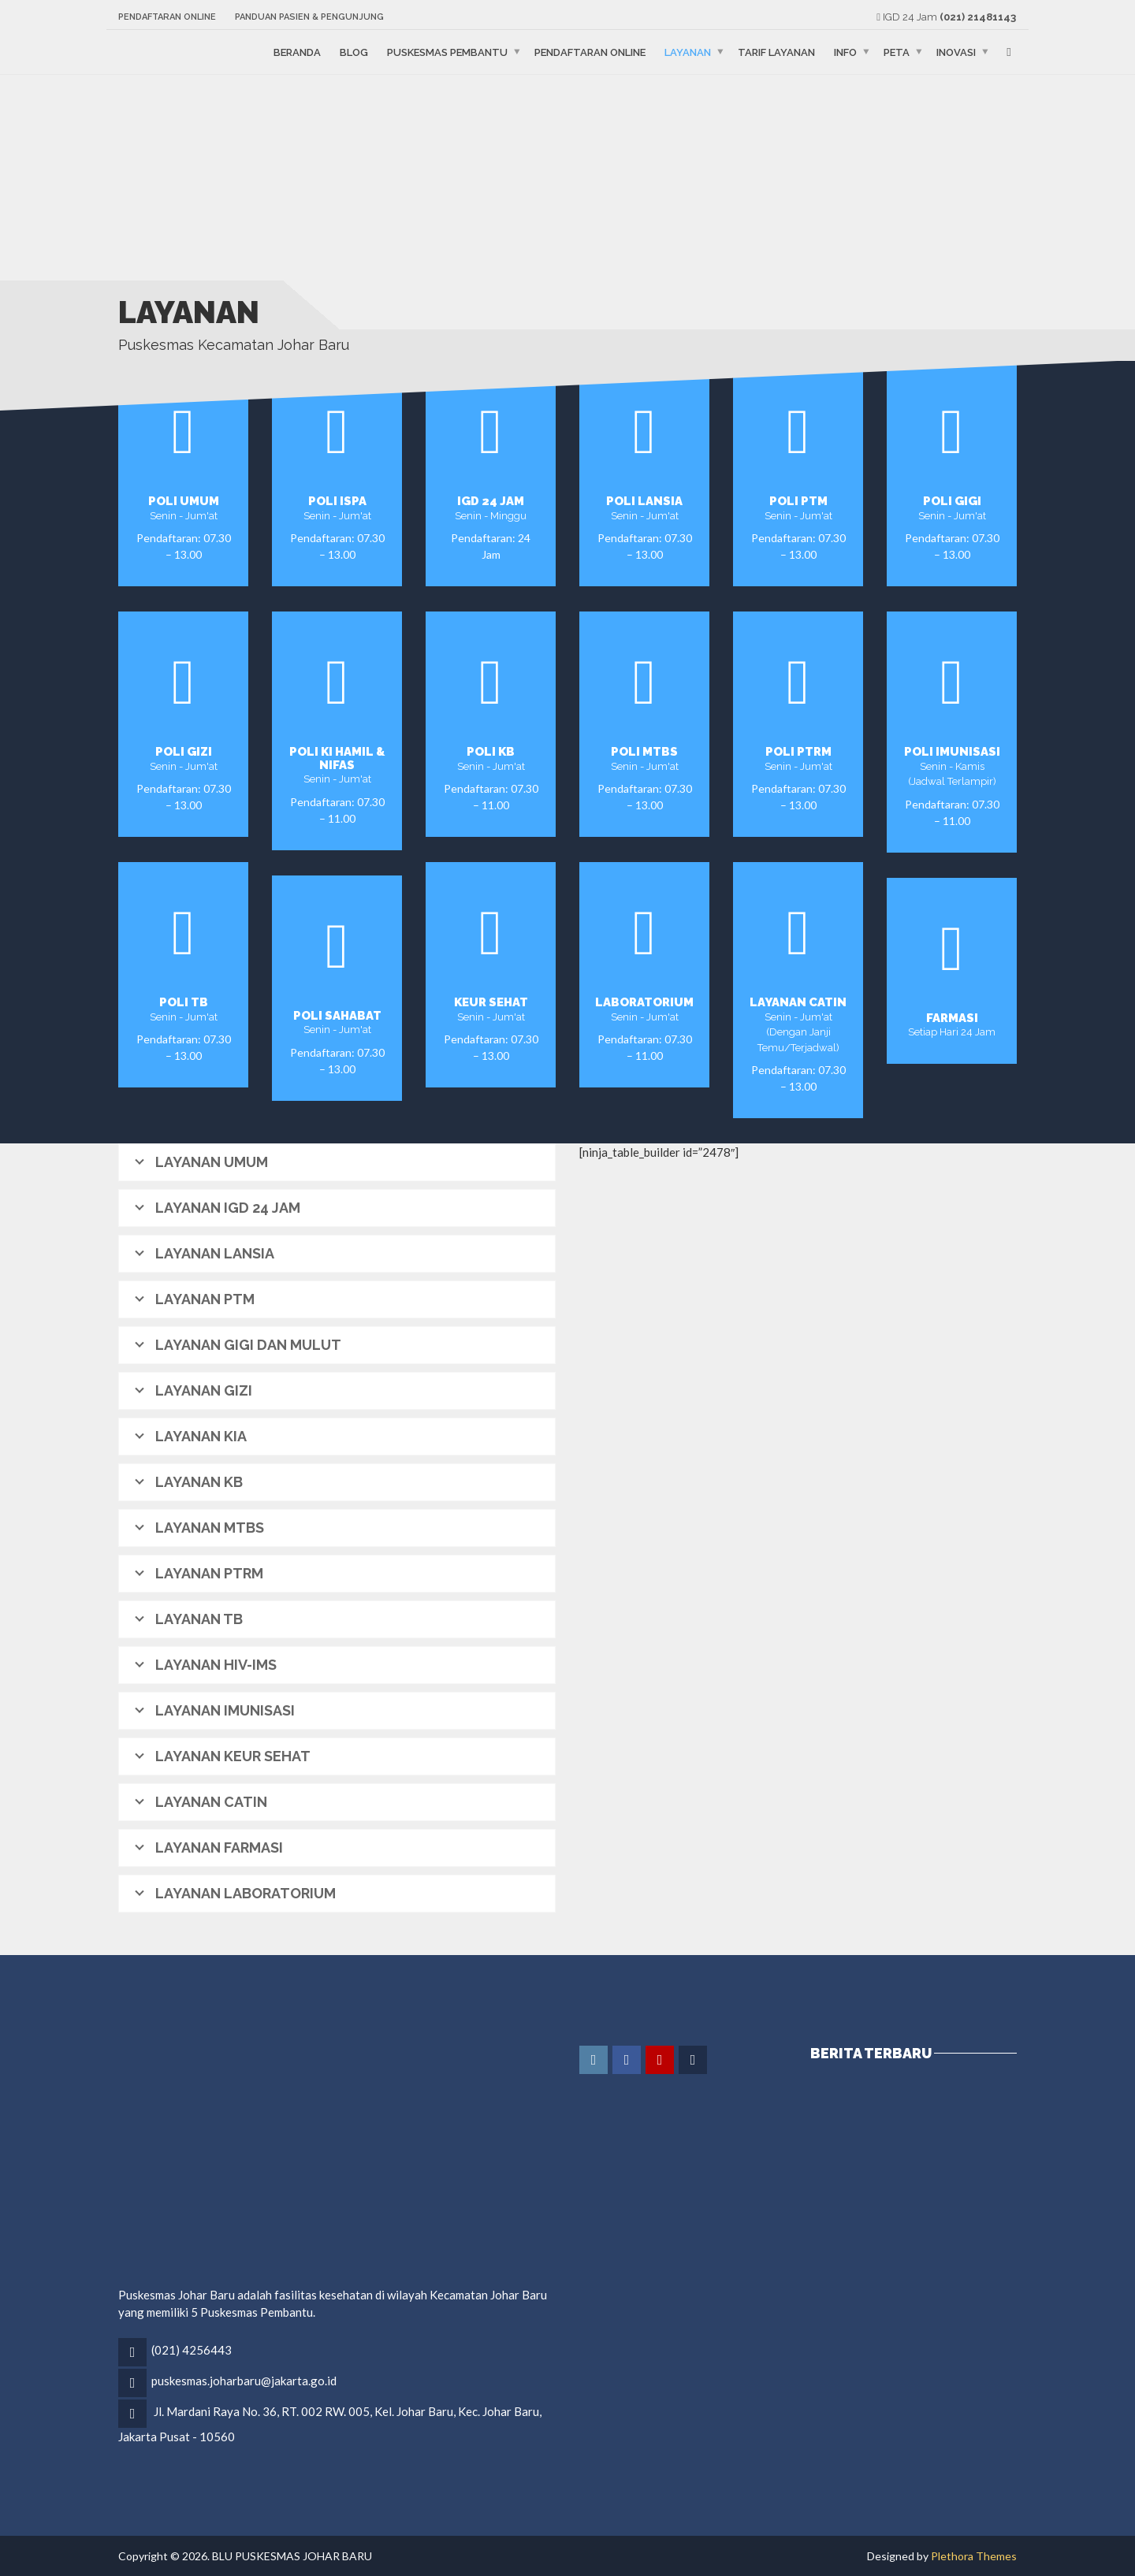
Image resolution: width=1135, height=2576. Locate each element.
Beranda (297, 52)
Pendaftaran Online (167, 17)
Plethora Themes (974, 2556)
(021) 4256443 (191, 2350)
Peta (897, 52)
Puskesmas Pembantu (447, 52)
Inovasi (956, 52)
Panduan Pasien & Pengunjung (309, 17)
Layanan (687, 52)
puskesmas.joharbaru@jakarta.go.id (244, 2380)
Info (845, 52)
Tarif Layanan (776, 52)
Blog (354, 52)
